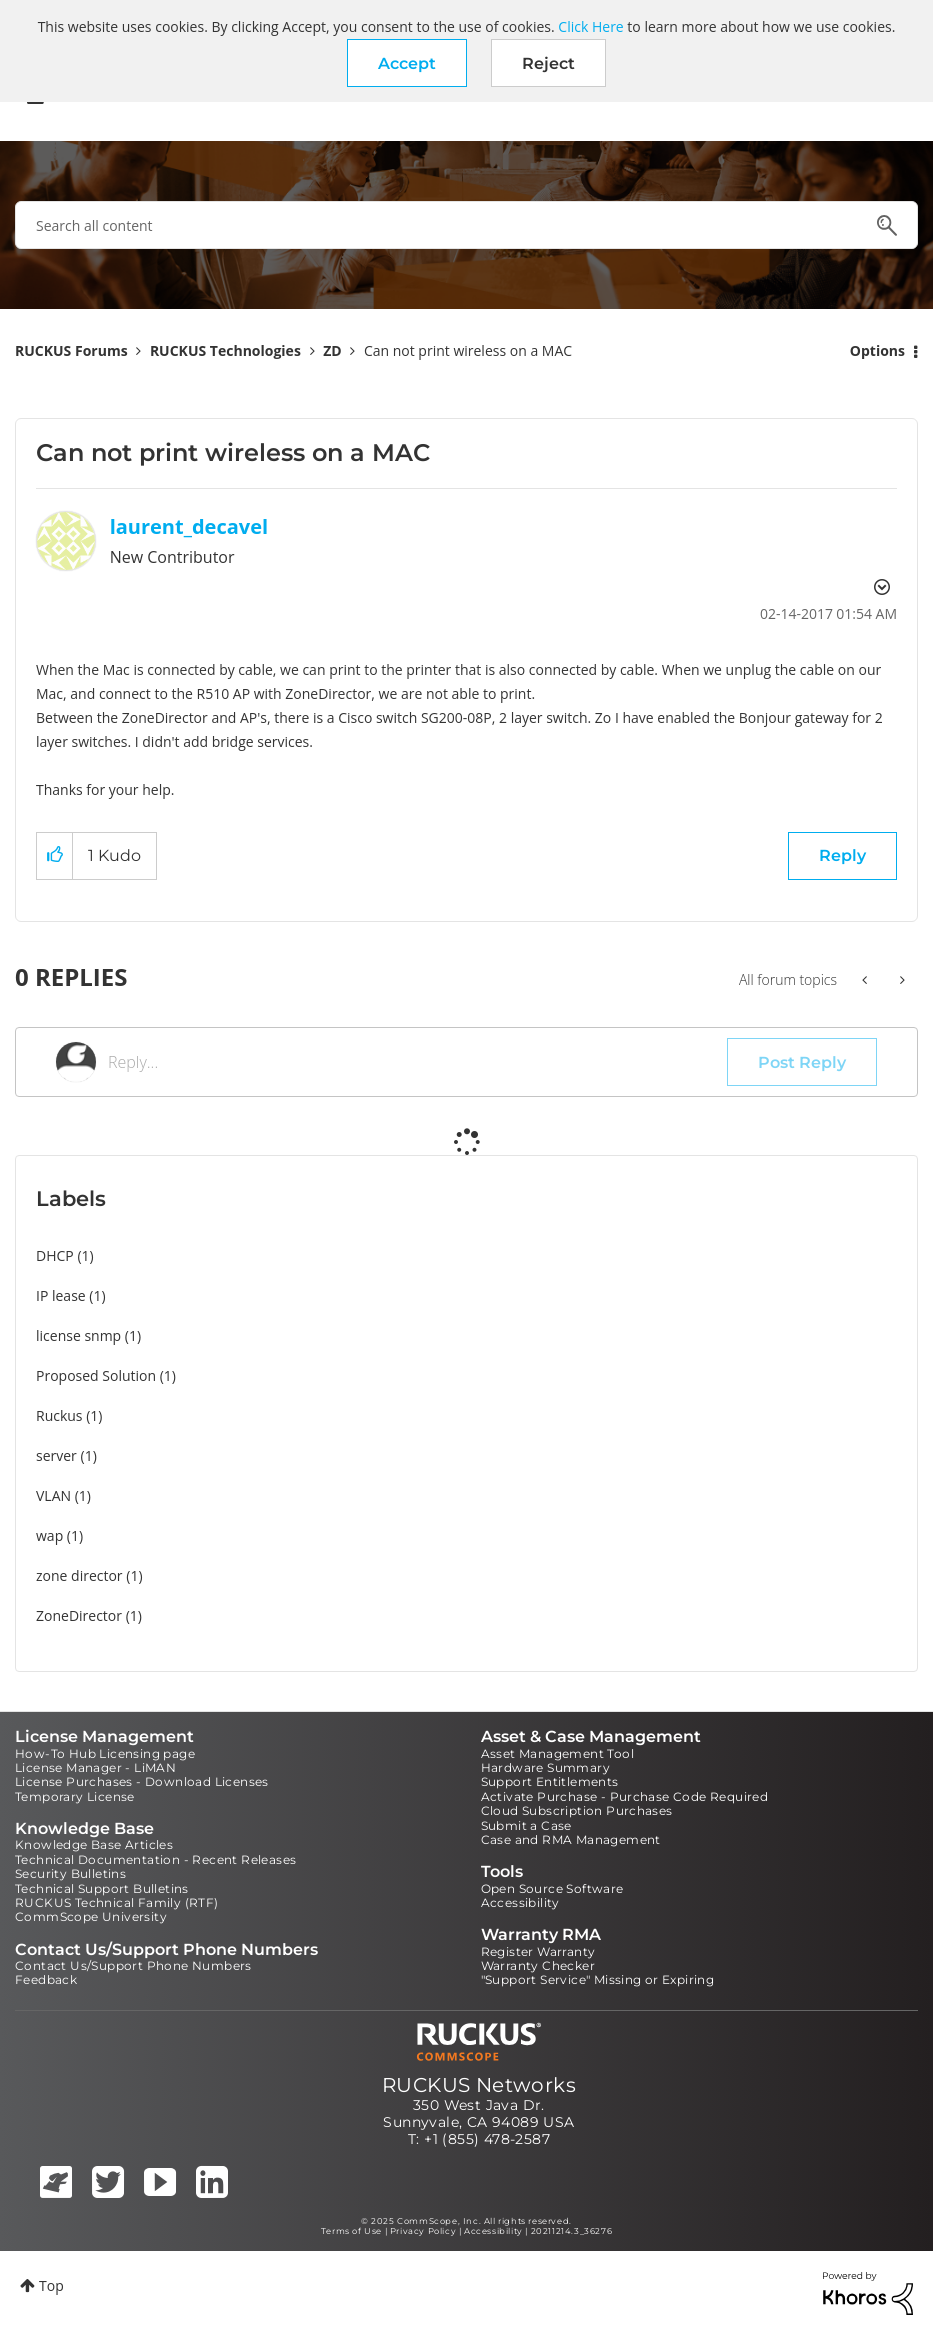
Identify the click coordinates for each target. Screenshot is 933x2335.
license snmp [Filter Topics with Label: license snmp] (78, 1335)
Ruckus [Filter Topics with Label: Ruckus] (59, 1415)
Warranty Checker (538, 1965)
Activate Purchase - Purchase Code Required (625, 1796)
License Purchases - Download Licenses (142, 1781)
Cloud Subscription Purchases (577, 1810)
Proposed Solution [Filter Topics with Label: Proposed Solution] (96, 1375)
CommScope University (91, 1916)
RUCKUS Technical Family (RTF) (117, 1902)
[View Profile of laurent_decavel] (189, 526)
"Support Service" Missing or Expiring (598, 1979)
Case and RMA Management (571, 1839)
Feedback (46, 1979)
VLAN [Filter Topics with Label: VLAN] (53, 1495)
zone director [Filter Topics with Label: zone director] (79, 1575)
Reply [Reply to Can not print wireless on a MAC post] (842, 855)
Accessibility (520, 1902)
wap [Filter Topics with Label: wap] (49, 1535)
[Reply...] (417, 1062)
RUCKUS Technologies (225, 350)
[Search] (466, 225)
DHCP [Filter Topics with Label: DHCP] (55, 1255)
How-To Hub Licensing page (105, 1753)
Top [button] (51, 2285)
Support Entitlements (550, 1781)
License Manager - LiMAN (95, 1767)
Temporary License (75, 1796)
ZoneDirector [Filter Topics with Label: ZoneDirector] (79, 1615)
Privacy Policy (423, 2231)
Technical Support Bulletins (102, 1888)
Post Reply (802, 1062)
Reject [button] (548, 63)
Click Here (590, 26)
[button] (407, 63)
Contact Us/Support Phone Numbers (133, 1965)
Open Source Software (552, 1888)
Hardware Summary (545, 1767)
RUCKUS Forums (71, 350)
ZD (332, 350)
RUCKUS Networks (479, 2085)
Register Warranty (538, 1951)
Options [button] (877, 350)
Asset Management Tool (557, 1753)
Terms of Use (351, 2231)
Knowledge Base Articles (94, 1844)
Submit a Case (526, 1825)
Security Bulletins (70, 1873)
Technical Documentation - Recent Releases (155, 1859)
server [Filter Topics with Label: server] (56, 1455)
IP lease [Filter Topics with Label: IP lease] (61, 1295)
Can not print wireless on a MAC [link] (468, 350)
